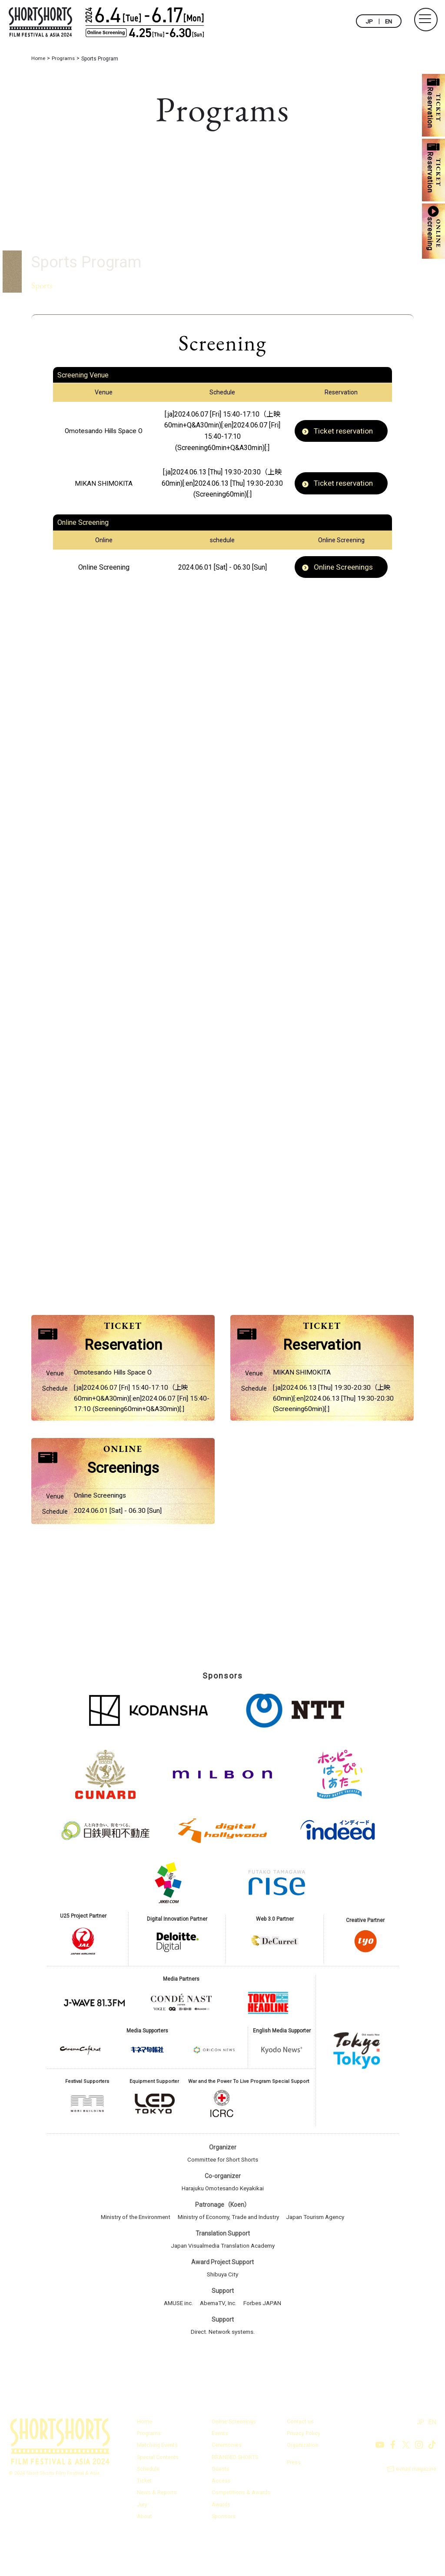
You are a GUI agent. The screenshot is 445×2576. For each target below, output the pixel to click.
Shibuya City (222, 2310)
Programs (149, 2469)
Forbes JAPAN (265, 2339)
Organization (303, 2480)
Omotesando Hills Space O (104, 431)
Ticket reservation (343, 431)
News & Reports (157, 2527)
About (145, 2551)
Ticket (144, 2516)
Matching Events (157, 2480)
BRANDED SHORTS (235, 2492)
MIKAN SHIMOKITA (104, 483)
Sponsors (224, 2551)
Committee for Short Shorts (222, 2195)
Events (220, 2469)
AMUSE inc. (176, 2339)
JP (368, 21)
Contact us (300, 2457)
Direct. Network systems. (222, 2367)
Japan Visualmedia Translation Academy (222, 2281)
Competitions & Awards (242, 2527)
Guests (220, 2504)
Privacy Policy (303, 2469)
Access (221, 2516)
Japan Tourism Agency (322, 2253)
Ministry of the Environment (129, 2253)
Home (144, 2457)
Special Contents (158, 2492)
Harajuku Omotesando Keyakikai (222, 2224)
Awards (221, 2539)
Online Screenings (343, 568)
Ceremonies (227, 2480)
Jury (142, 2539)
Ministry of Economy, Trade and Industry (229, 2253)
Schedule (148, 2504)
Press (294, 2498)
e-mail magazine (415, 2505)
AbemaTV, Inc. (218, 2339)
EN (388, 21)
